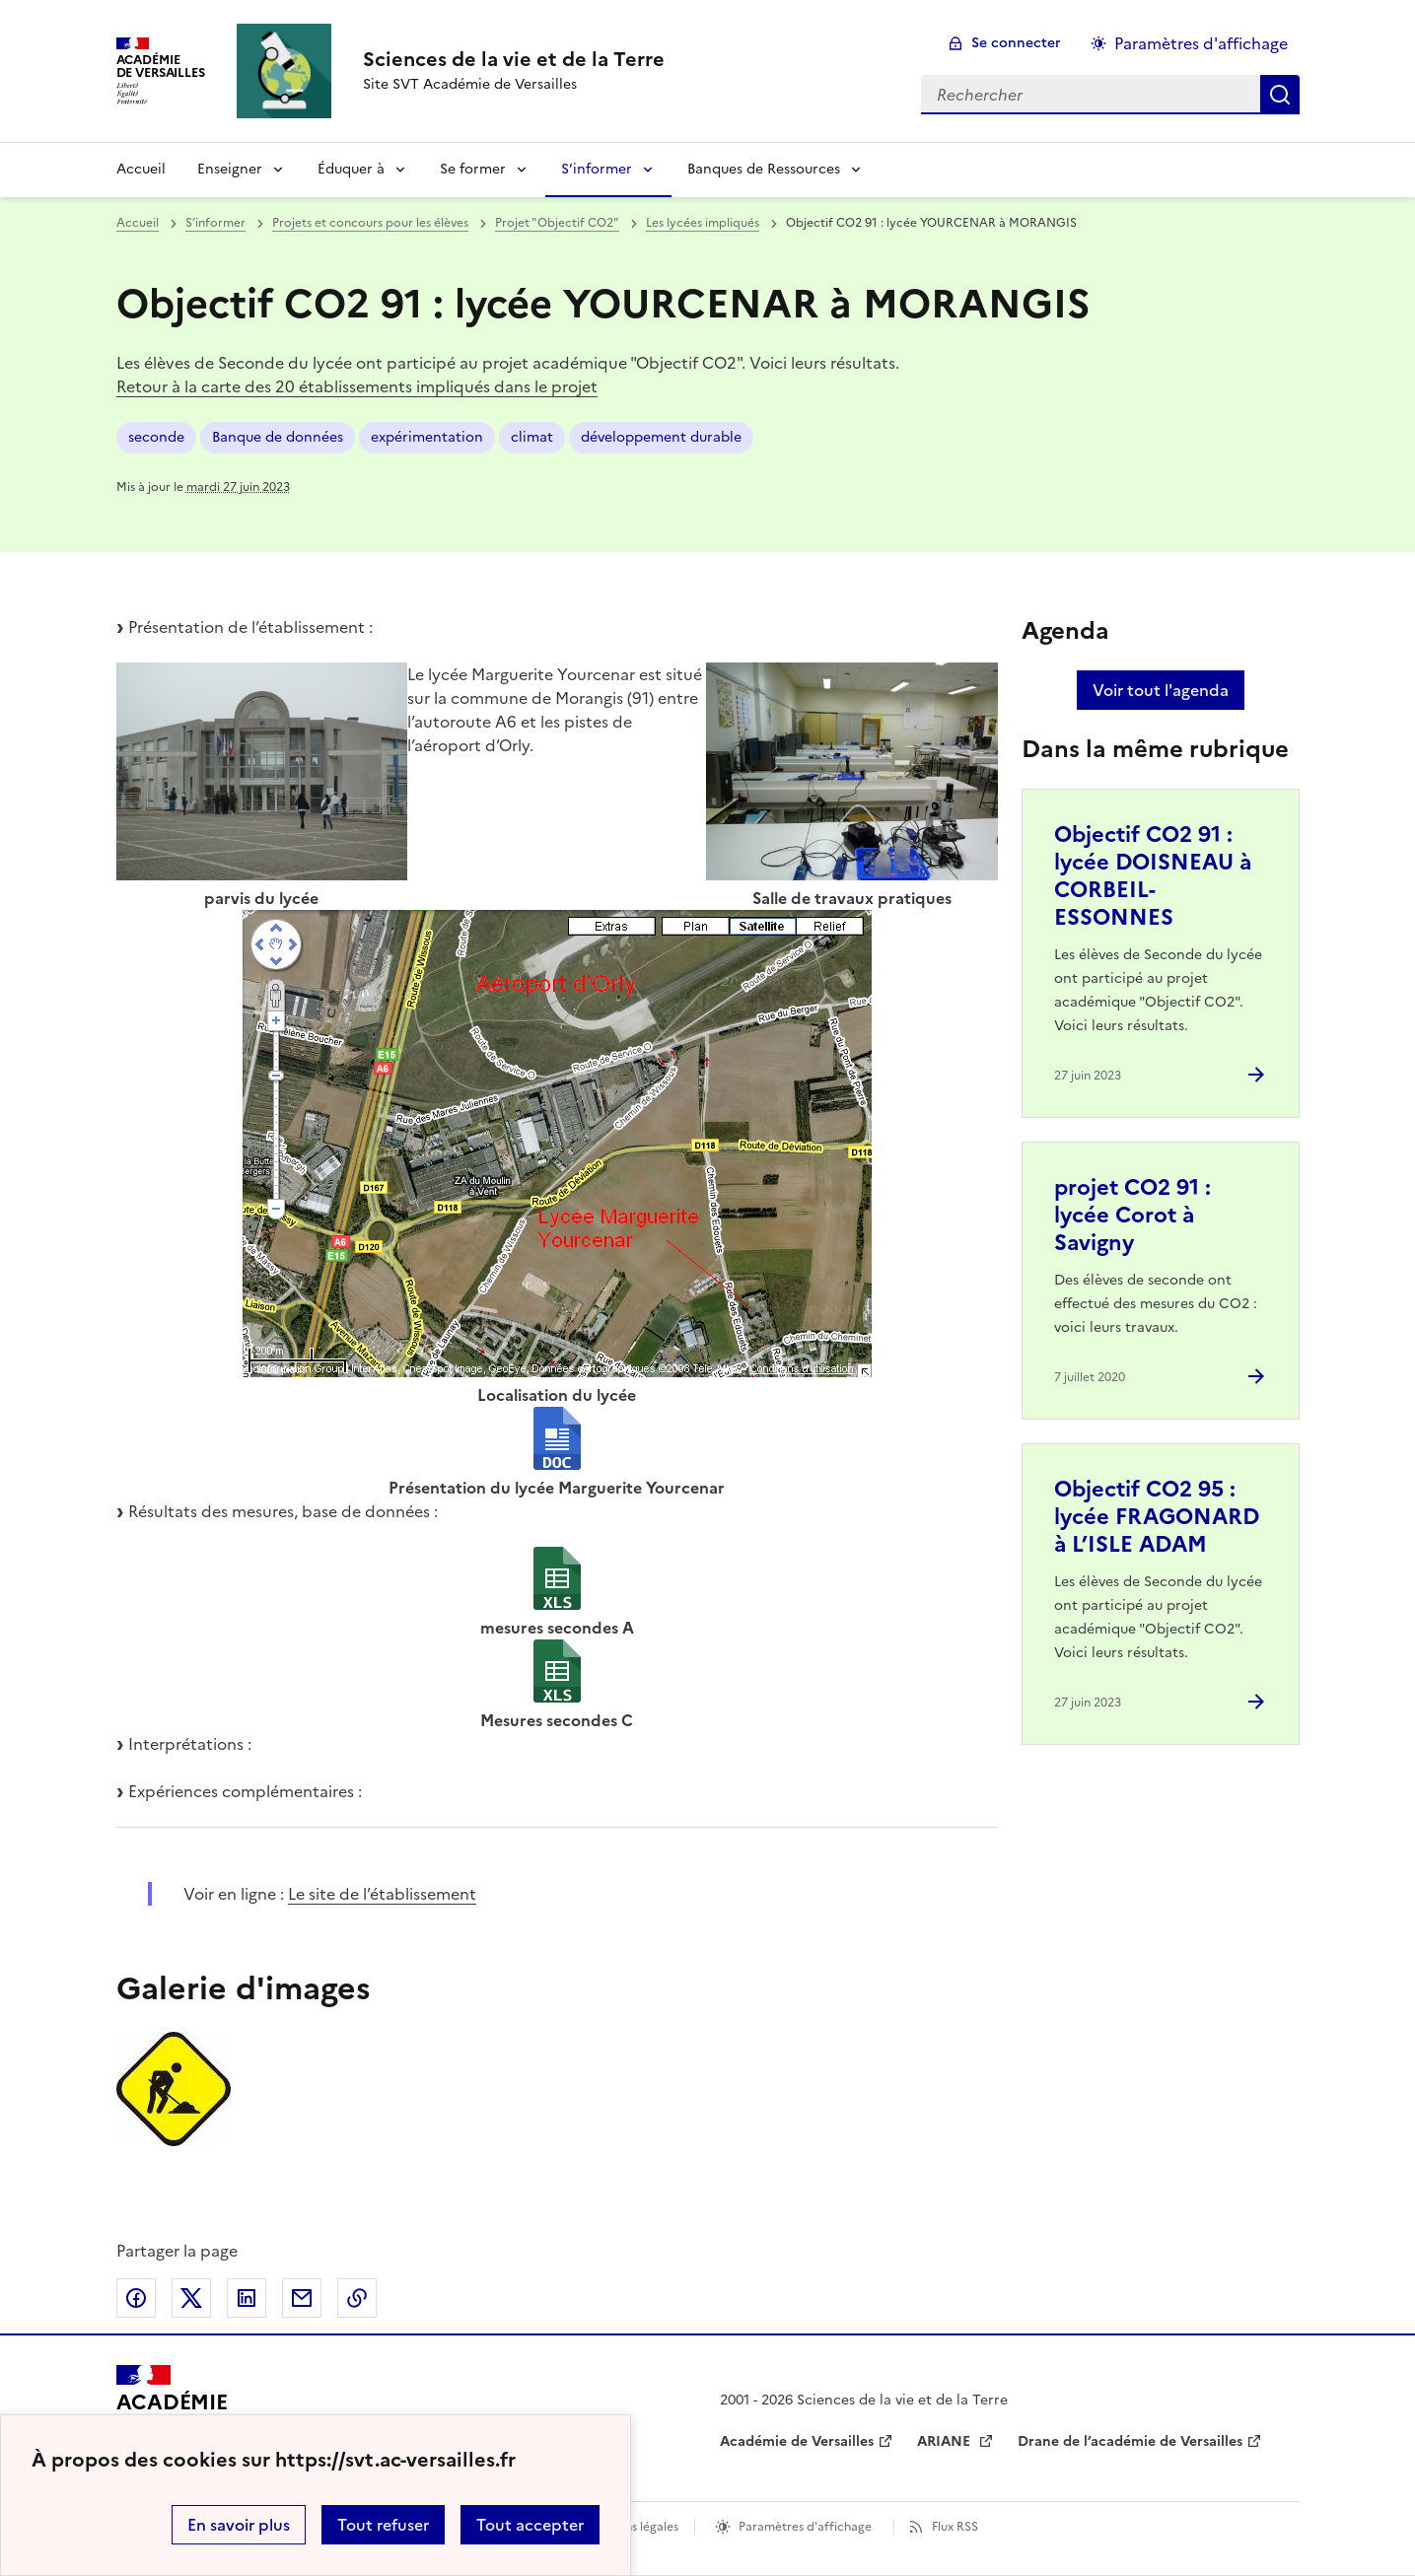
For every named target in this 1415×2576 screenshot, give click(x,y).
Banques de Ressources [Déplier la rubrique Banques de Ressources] (763, 169)
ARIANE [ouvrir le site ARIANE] (945, 2441)
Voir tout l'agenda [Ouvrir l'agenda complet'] (1161, 690)
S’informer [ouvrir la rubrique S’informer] (215, 223)
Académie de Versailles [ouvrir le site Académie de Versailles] (797, 2441)
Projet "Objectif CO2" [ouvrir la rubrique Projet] (557, 223)
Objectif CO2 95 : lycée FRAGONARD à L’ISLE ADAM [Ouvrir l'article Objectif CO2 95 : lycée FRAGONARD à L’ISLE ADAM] (1156, 1517)
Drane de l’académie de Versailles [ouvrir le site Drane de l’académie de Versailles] (1130, 2441)
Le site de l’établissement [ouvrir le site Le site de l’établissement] (382, 1894)
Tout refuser (383, 2525)
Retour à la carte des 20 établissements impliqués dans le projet (357, 386)
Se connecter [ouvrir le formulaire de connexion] (1016, 43)
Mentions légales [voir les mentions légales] (631, 2527)
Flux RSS (955, 2527)
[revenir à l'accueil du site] (514, 59)
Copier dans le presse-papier (357, 2298)
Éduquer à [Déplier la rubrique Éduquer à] (351, 169)
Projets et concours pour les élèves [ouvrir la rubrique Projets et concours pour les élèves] (370, 223)
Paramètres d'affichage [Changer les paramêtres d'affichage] (1201, 43)
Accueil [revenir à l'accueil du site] (141, 169)
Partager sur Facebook (136, 2298)
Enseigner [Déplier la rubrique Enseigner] (229, 169)
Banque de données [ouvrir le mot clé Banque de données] (277, 437)
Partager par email (301, 2298)
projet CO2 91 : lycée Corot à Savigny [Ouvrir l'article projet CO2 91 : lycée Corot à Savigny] (1132, 1215)
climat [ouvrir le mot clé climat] (532, 437)
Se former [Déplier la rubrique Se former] (473, 169)
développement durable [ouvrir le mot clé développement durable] (661, 437)
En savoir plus (238, 2525)
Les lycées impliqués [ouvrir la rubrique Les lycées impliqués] (702, 223)
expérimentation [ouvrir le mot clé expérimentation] (427, 437)
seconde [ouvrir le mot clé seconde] (156, 437)
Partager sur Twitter (191, 2298)
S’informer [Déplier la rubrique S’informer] (596, 169)
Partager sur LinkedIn (246, 2298)
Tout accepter (530, 2525)
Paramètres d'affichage (805, 2527)
